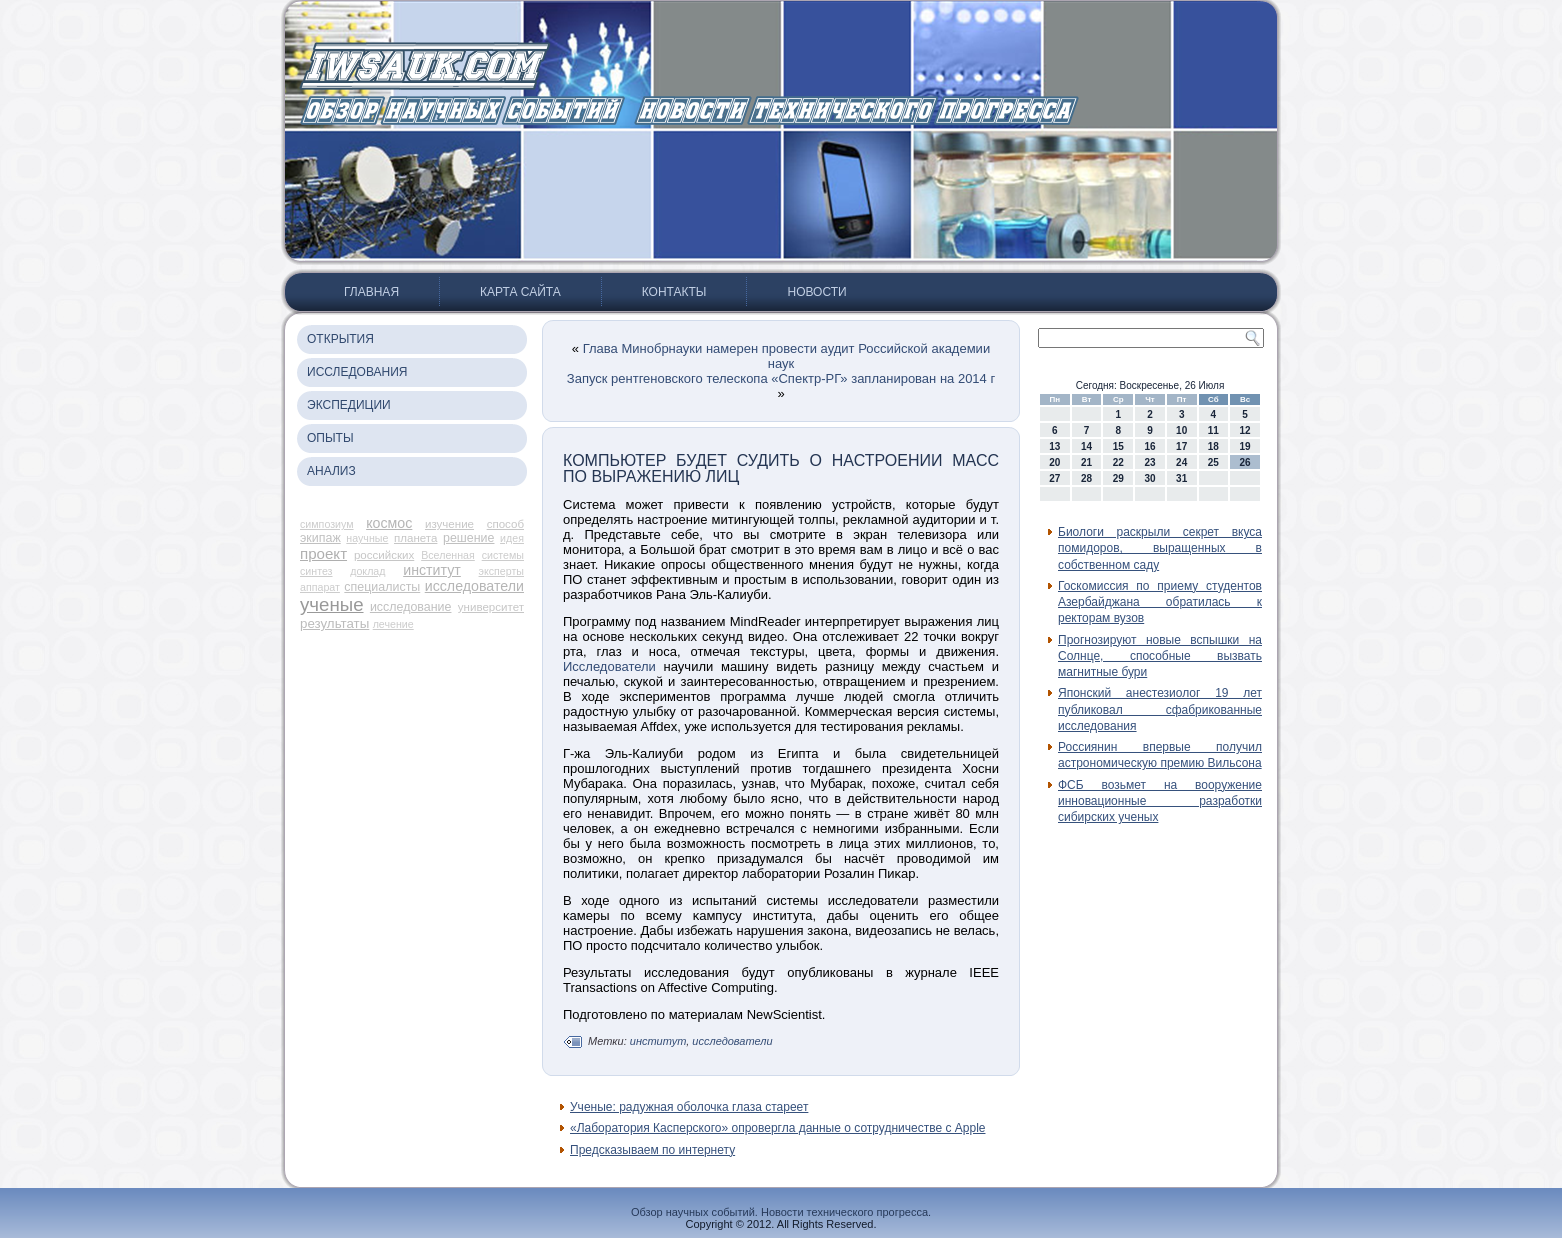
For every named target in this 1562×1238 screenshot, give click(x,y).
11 (1213, 430)
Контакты (674, 292)
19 (1245, 446)
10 (1181, 430)
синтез (316, 571)
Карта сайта (520, 292)
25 (1213, 462)
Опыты (330, 438)
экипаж (320, 538)
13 (1054, 446)
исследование (411, 607)
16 (1149, 446)
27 (1054, 478)
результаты (334, 623)
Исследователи (609, 666)
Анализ (331, 471)
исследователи (474, 586)
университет (491, 607)
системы (503, 555)
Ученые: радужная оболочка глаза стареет (689, 1107)
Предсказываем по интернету (652, 1150)
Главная (371, 292)
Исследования (357, 372)
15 (1118, 446)
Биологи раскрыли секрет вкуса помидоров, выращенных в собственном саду (1160, 548)
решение (468, 538)
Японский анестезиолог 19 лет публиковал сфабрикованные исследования (1160, 709)
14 (1086, 446)
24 (1181, 462)
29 (1118, 478)
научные (367, 538)
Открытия (340, 339)
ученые (332, 604)
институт (432, 570)
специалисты (382, 587)
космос (389, 523)
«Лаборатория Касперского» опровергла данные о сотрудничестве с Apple (777, 1128)
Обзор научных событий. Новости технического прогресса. (781, 1212)
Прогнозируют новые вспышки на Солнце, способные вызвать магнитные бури (1160, 656)
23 (1149, 462)
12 (1245, 430)
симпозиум (327, 524)
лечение (393, 624)
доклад (367, 571)
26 (1245, 462)
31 (1181, 478)
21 (1086, 462)
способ (505, 524)
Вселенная (448, 555)
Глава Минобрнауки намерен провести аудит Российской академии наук (786, 356)
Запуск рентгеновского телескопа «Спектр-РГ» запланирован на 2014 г (781, 378)
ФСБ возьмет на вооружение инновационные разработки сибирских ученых (1160, 801)
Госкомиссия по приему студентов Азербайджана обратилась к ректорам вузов (1160, 602)
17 (1181, 446)
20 (1054, 462)
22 (1118, 462)
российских (384, 555)
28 (1086, 478)
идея (512, 538)
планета (415, 538)
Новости (816, 292)
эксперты (501, 571)
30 (1149, 478)
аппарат (320, 587)
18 (1213, 446)
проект (323, 553)
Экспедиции (349, 405)
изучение (449, 524)
